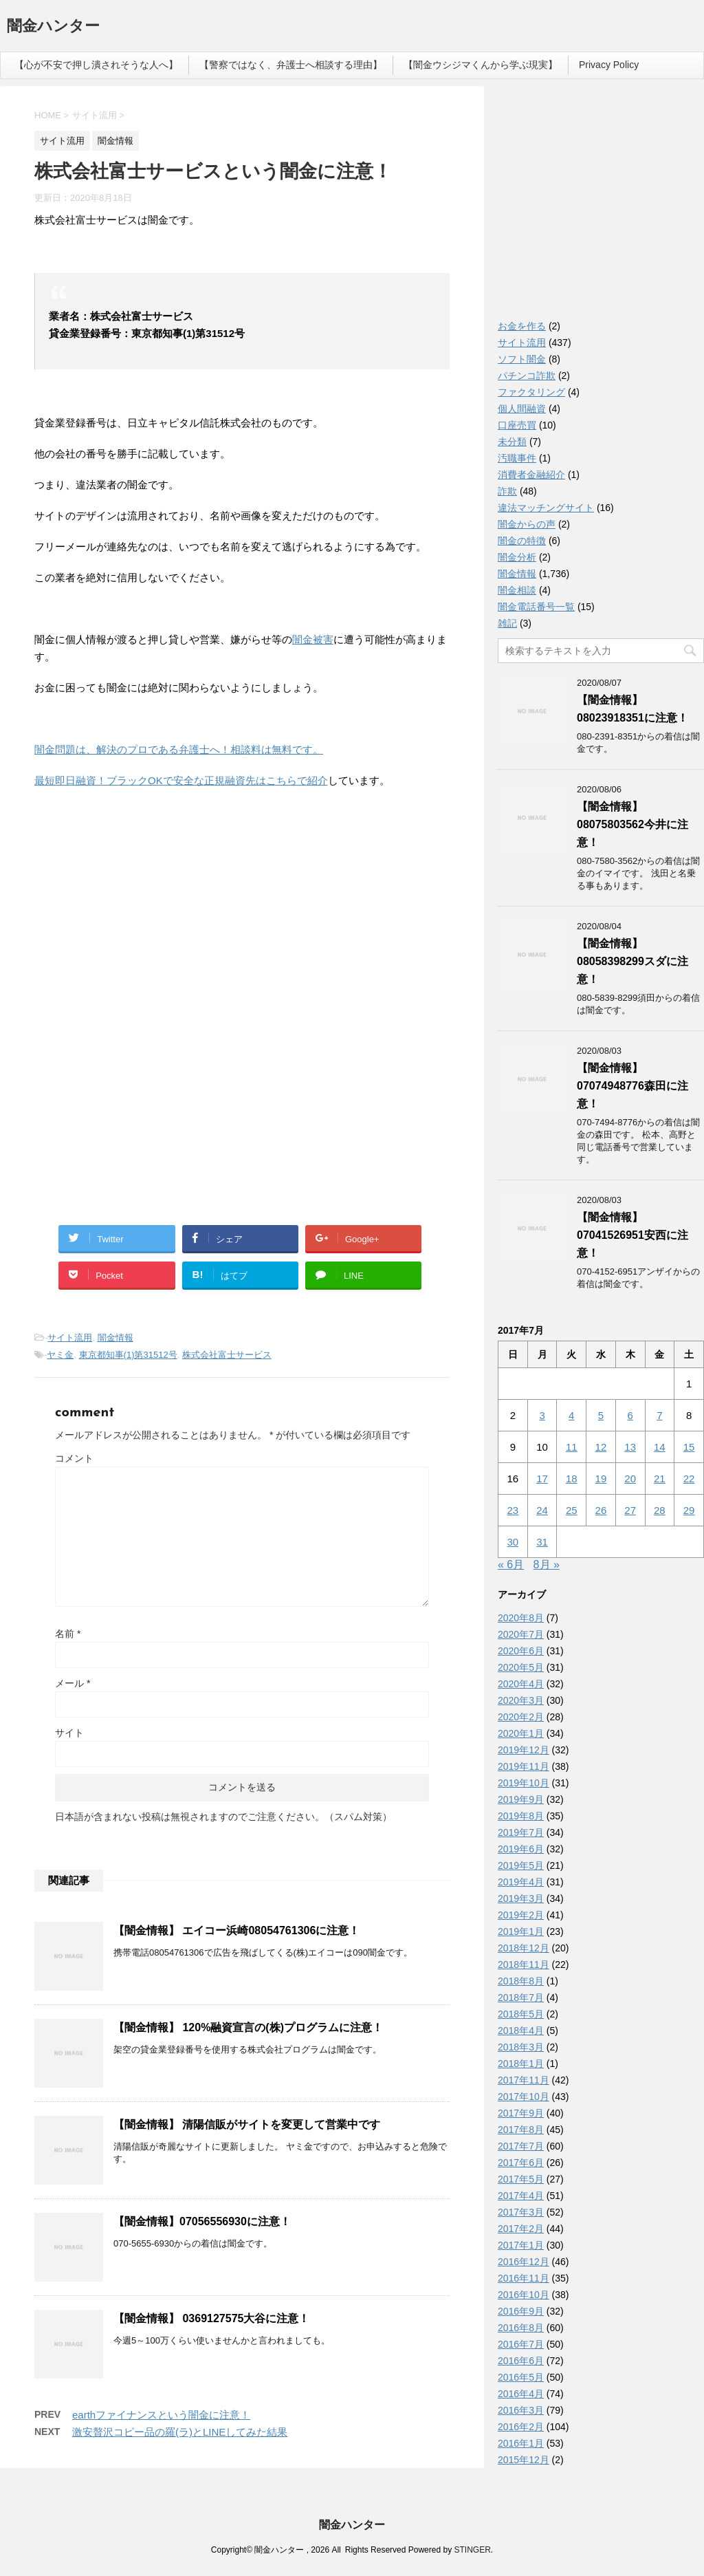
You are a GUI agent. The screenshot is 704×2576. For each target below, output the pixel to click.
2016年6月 (521, 2360)
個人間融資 (522, 408)
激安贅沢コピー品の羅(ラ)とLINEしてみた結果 (179, 2432)
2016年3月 (521, 2410)
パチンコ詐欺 (527, 375)
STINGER (472, 2550)
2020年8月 (521, 1617)
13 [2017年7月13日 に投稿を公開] (630, 1447)
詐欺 (507, 491)
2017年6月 (521, 2162)
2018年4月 (521, 2030)
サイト (69, 1732)
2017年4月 (521, 2195)
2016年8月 (521, 2327)
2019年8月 (521, 1815)
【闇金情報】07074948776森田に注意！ (632, 1086)
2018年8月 (521, 1981)
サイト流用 (69, 1337)
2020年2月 (521, 1716)
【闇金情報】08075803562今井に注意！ (632, 824)
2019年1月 (521, 1931)
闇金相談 (517, 590)
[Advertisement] (137, 889)
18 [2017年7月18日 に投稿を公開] (572, 1478)
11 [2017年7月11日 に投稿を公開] (572, 1447)
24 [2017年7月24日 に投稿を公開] (542, 1510)
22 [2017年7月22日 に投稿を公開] (689, 1478)
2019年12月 (523, 1749)
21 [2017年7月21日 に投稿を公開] (660, 1478)
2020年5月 (521, 1667)
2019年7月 (521, 1832)
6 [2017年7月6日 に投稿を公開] (629, 1415)
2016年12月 (523, 2261)
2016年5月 (521, 2377)
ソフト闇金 (522, 359)
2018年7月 (521, 1997)
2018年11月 (523, 1964)
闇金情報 (115, 1337)
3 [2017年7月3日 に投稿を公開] (541, 1415)
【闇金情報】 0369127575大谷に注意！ (211, 2318)
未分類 (512, 441)
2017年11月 (523, 2080)
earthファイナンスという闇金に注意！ (161, 2415)
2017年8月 (521, 2129)
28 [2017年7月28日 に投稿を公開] (660, 1510)
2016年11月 (523, 2278)
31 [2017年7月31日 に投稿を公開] (542, 1542)
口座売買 (517, 425)
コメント (74, 1458)
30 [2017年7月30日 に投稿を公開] (513, 1542)
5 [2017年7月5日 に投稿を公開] (601, 1415)
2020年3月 (521, 1700)
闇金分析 (517, 557)
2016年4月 (521, 2393)
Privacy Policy (609, 64)
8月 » (547, 1564)
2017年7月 (521, 2146)
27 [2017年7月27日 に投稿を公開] (630, 1510)
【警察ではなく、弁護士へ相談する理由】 (290, 64)
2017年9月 (521, 2113)
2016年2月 (521, 2426)
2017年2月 (521, 2228)
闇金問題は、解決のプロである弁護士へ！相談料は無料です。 (178, 749)
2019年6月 (521, 1848)
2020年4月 (521, 1683)
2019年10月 (523, 1782)
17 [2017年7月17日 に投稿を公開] (542, 1478)
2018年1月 (521, 2063)
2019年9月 (521, 1799)
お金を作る (522, 326)
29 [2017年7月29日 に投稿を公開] (689, 1510)
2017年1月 (521, 2245)
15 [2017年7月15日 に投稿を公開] (689, 1447)
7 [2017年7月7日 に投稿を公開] (659, 1415)
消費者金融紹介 (531, 474)
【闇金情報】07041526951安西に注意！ (632, 1235)
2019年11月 (523, 1766)
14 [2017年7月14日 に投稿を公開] (660, 1447)
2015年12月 (523, 2459)
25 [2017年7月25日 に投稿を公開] (572, 1510)
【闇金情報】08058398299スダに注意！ (632, 961)
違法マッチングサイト (546, 507)
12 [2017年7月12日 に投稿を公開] (601, 1447)
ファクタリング (531, 392)
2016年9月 (521, 2311)
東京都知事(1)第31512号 (128, 1355)
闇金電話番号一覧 (536, 606)
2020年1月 (521, 1733)
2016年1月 (521, 2443)
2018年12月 (523, 1947)
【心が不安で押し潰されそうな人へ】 (96, 64)
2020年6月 (521, 1650)
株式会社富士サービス (227, 1355)
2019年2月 (521, 1914)
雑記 (507, 623)
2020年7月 (521, 1634)
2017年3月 (521, 2212)
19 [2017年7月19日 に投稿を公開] (601, 1478)
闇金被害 (312, 639)
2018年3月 (521, 2047)
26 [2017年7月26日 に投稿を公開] (601, 1510)
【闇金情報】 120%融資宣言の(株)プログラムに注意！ (248, 2027)
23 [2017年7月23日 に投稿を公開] (513, 1510)
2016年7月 (521, 2344)
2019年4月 (521, 1881)
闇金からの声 (527, 524)
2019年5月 (521, 1865)
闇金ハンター (53, 27)
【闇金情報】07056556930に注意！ (202, 2221)
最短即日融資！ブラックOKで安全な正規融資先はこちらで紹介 (181, 780)
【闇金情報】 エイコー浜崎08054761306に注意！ (236, 1930)
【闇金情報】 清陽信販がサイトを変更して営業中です (246, 2124)
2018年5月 (521, 2014)
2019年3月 (521, 1898)
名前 (67, 1633)
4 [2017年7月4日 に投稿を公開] (571, 1415)
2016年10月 (523, 2294)
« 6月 (511, 1564)
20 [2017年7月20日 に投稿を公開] (630, 1478)
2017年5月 (521, 2179)
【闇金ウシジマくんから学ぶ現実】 (481, 64)
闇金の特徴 (522, 540)
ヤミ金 (60, 1355)
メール (72, 1683)
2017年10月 (523, 2096)
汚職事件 (517, 458)
